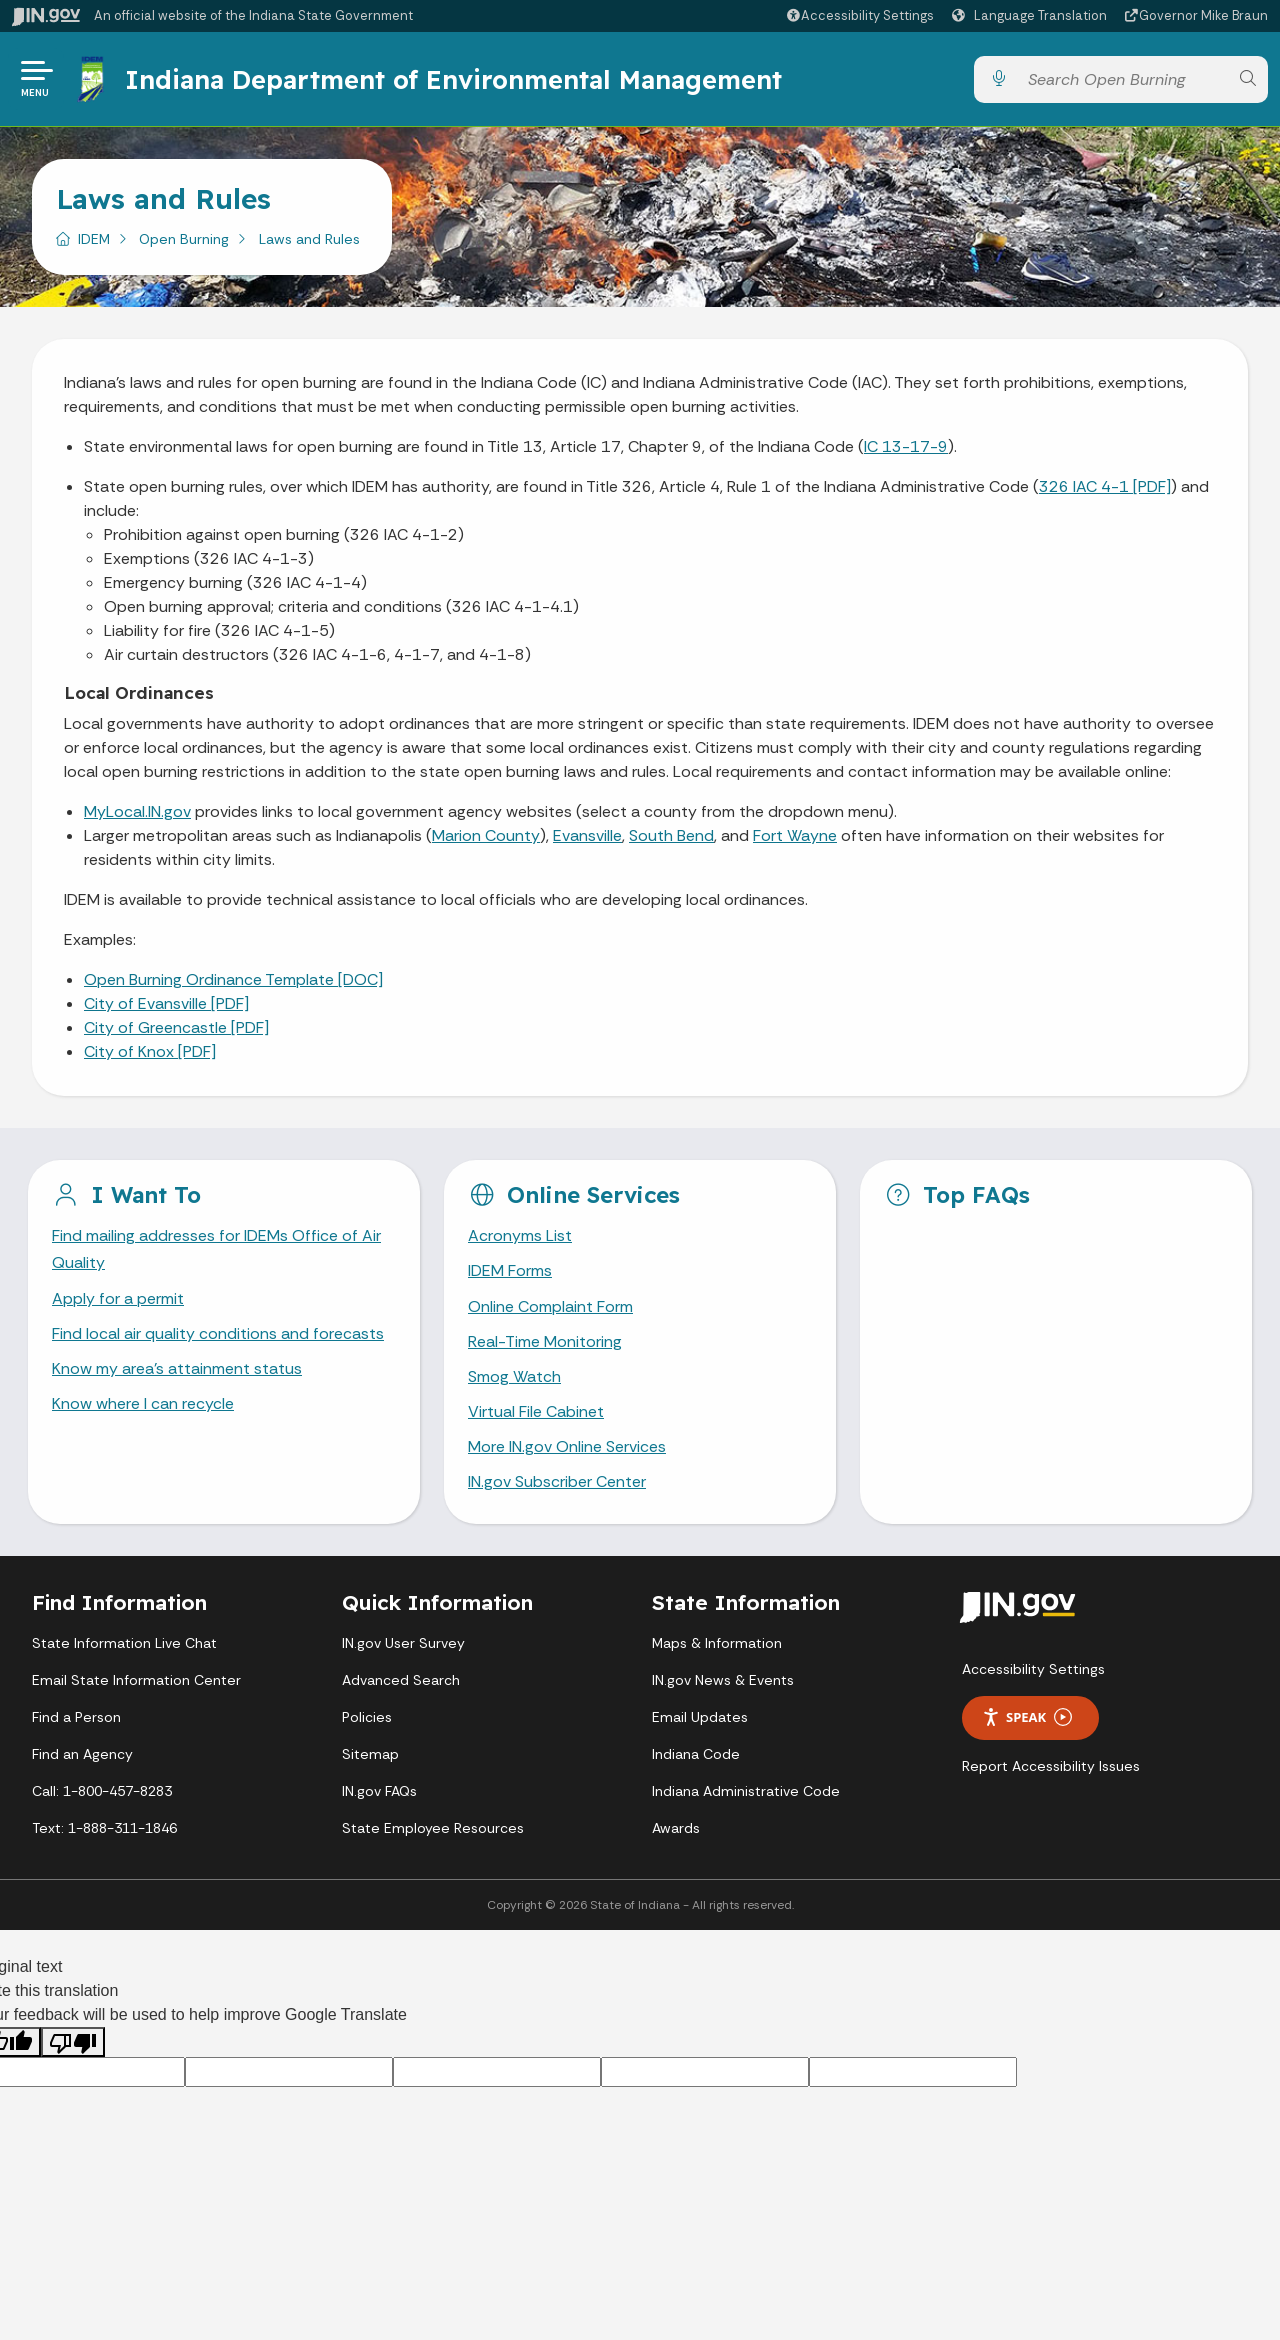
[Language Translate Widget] (1032, 16)
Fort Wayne (795, 835)
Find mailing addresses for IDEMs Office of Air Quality (216, 1249)
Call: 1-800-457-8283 (102, 1791)
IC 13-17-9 (906, 446)
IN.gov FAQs (379, 1791)
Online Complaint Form (550, 1306)
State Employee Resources (433, 1828)
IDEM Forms (510, 1270)
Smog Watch (514, 1376)
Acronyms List (520, 1235)
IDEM (94, 239)
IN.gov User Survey (403, 1643)
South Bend (671, 835)
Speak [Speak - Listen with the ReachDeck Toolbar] (1027, 1717)
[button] (859, 15)
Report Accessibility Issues (1051, 1766)
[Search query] (1123, 79)
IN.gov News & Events (723, 1680)
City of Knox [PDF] (150, 1051)
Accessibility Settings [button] (1033, 1669)
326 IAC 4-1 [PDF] (1105, 486)
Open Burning (184, 239)
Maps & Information (717, 1643)
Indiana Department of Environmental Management (453, 79)
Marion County (486, 835)
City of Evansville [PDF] (166, 1003)
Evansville (587, 835)
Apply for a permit (118, 1298)
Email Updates (700, 1717)
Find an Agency (82, 1754)
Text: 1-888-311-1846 (104, 1828)
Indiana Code (696, 1754)
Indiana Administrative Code (746, 1791)
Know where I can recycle (143, 1403)
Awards (676, 1828)
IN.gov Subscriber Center (557, 1481)
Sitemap (370, 1754)
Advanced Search (401, 1680)
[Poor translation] (73, 2042)
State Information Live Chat (124, 1643)
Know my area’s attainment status (177, 1368)
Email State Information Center (136, 1680)
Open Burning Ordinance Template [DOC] (233, 979)
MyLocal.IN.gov (137, 811)
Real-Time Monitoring (545, 1341)
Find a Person (76, 1717)
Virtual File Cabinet (536, 1411)
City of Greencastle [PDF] (176, 1027)
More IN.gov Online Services (567, 1446)
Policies (367, 1717)
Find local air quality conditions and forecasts (218, 1333)
